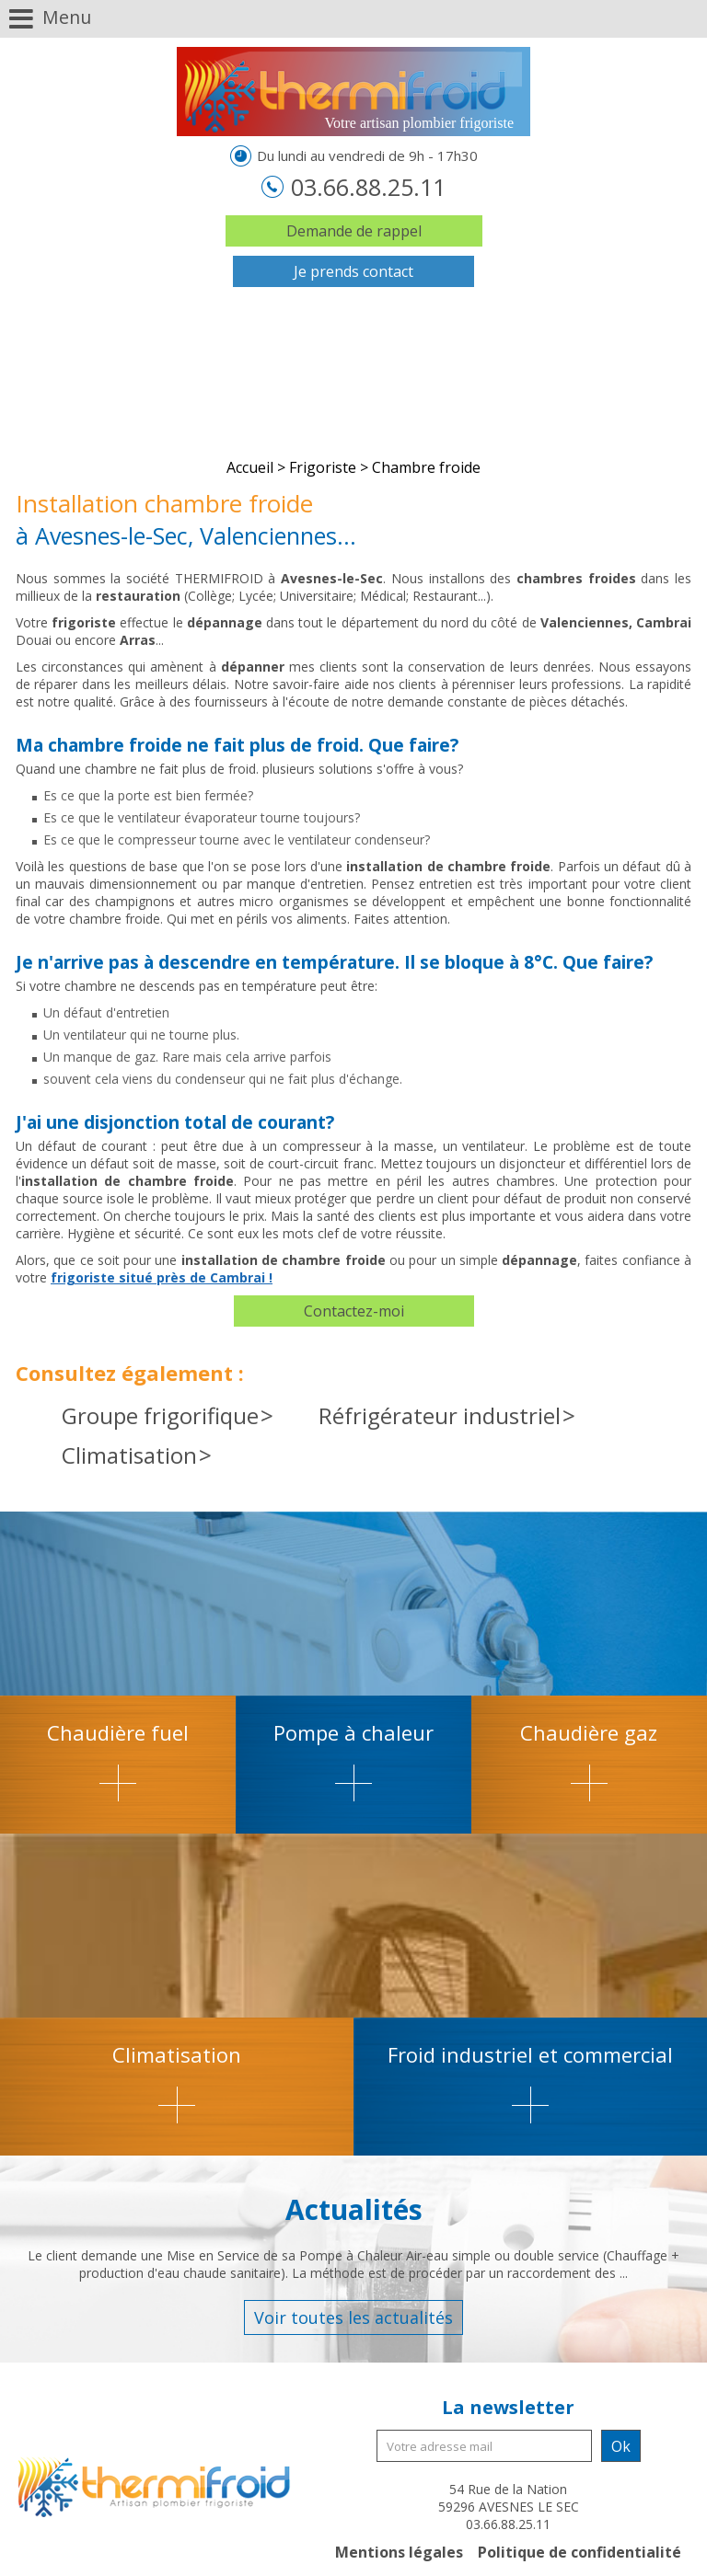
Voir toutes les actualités (353, 2317)
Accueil (249, 467)
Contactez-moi (354, 1311)
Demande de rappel (354, 231)
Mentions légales (399, 2552)
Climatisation (129, 1455)
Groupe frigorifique (160, 1415)
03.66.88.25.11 (365, 186)
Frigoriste (322, 467)
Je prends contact (353, 271)
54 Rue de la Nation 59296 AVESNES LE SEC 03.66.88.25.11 (508, 2506)
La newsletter (508, 2407)
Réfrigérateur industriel (440, 1415)
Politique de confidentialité (579, 2552)
